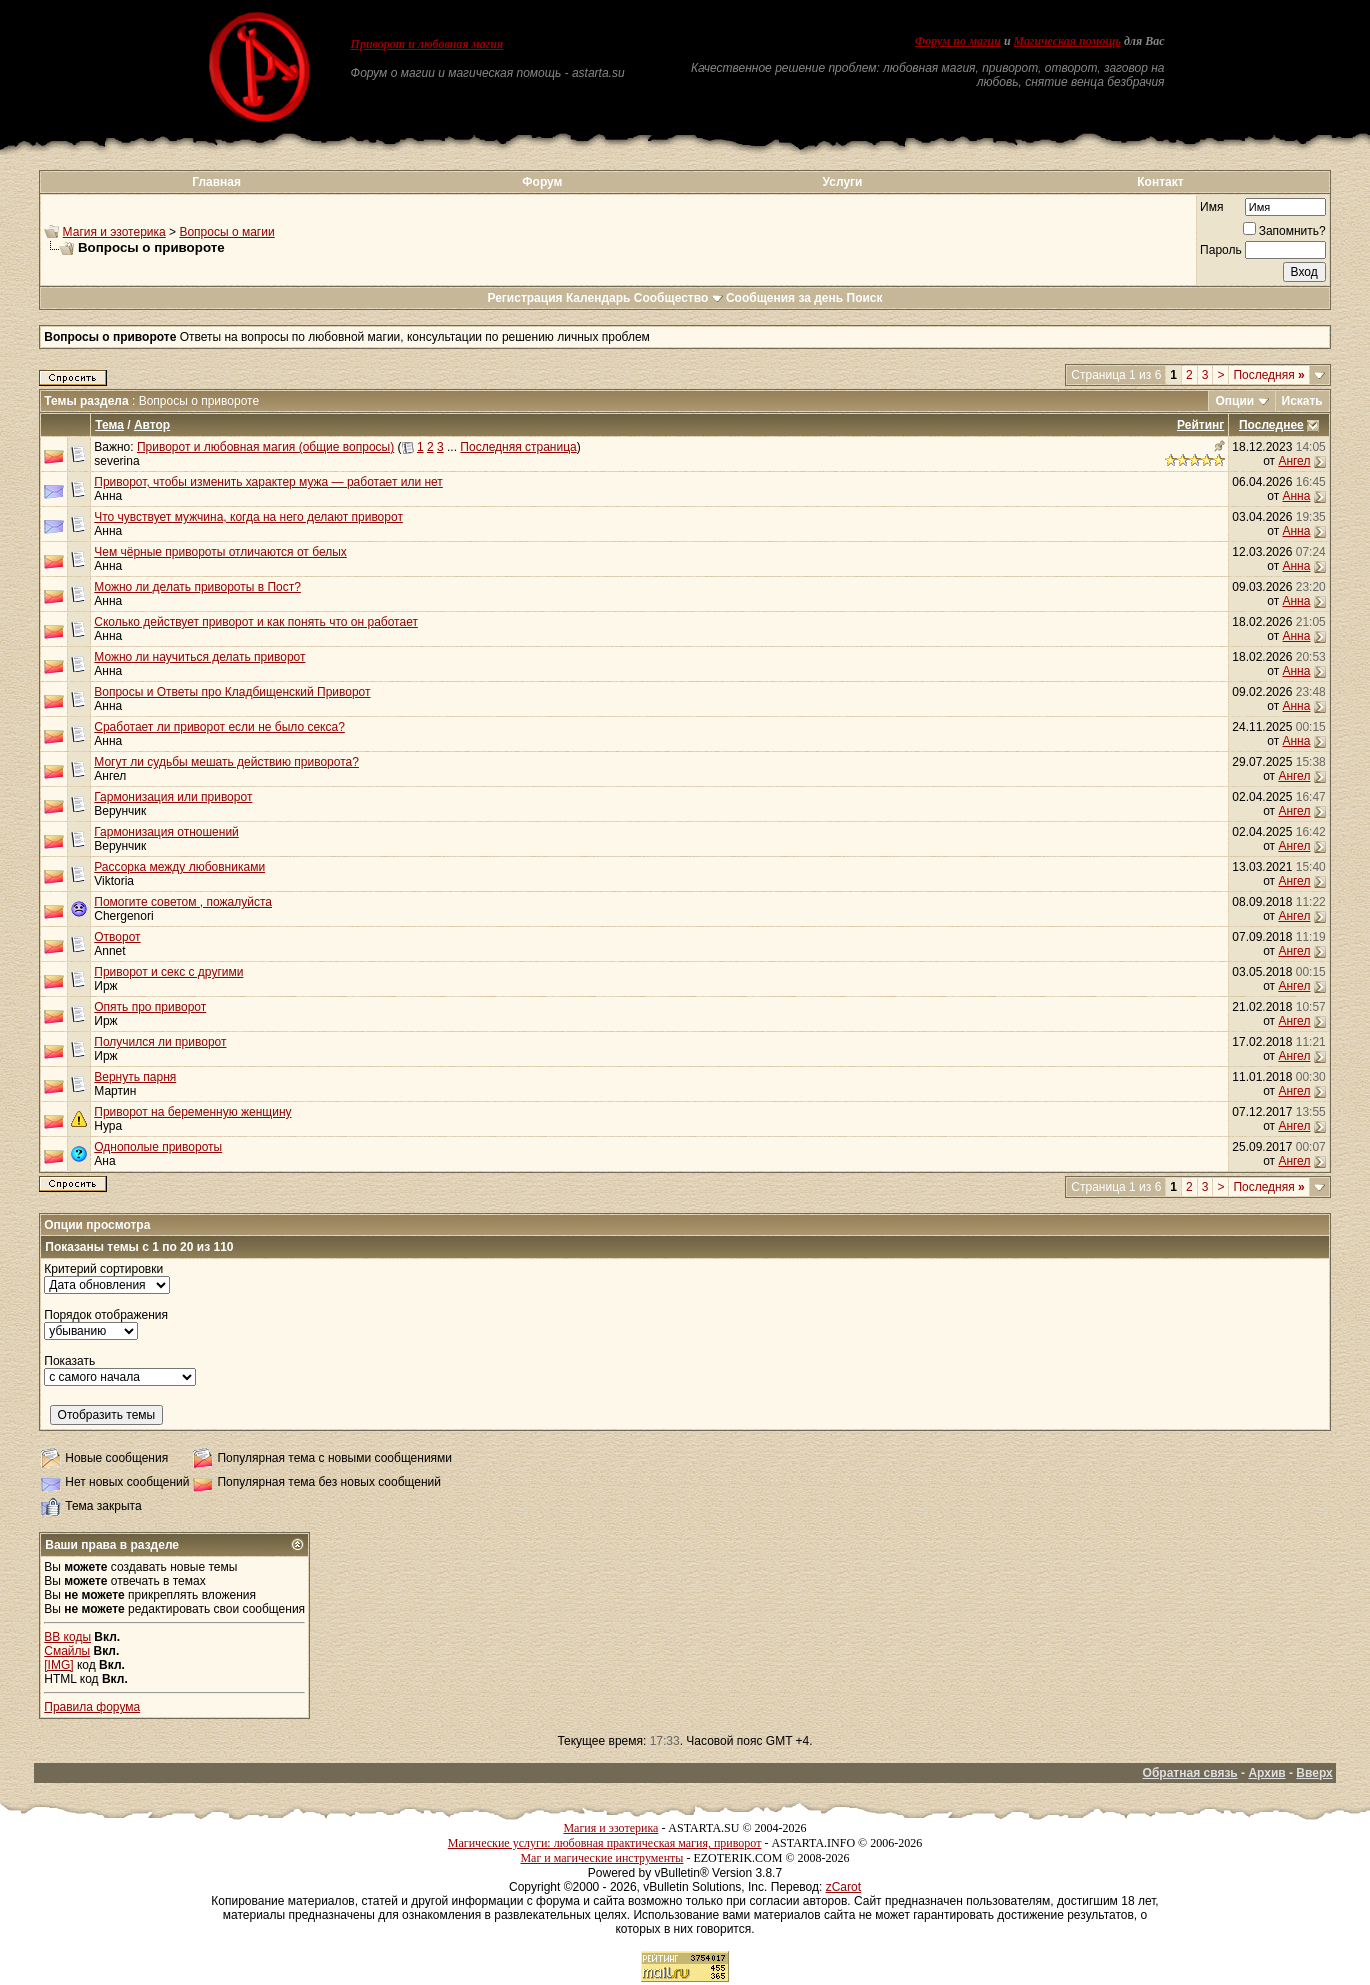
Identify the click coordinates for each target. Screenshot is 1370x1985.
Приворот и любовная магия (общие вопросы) (265, 447)
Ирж (105, 986)
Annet (109, 951)
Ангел (1294, 461)
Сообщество (678, 298)
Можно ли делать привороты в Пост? (197, 587)
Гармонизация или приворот (173, 797)
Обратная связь (1190, 1773)
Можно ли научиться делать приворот (199, 657)
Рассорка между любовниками (179, 867)
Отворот (117, 937)
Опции (1234, 401)
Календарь (598, 298)
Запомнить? (1284, 231)
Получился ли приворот (160, 1042)
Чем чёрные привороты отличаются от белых (220, 552)
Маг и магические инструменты (601, 1858)
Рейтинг (1200, 425)
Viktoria (114, 881)
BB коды (67, 1637)
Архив (1266, 1773)
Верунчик (120, 811)
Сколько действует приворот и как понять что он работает (256, 622)
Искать (1302, 401)
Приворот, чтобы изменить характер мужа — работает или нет (268, 482)
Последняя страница (518, 447)
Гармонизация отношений (166, 832)
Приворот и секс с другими (168, 972)
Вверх (1314, 1773)
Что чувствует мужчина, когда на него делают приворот (248, 517)
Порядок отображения (106, 1315)
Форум (542, 182)
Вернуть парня (135, 1077)
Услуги (843, 182)
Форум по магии (958, 41)
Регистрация (524, 298)
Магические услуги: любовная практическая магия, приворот (605, 1843)
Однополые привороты (158, 1147)
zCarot (843, 1887)
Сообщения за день (784, 298)
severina (116, 461)
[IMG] (58, 1665)
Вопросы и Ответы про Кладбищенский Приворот (232, 692)
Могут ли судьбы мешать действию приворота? (226, 762)
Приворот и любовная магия (427, 44)
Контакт (1160, 182)
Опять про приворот (150, 1007)
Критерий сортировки (103, 1269)
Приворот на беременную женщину (192, 1112)
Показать (69, 1361)
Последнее (1271, 425)
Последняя (1268, 375)
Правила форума (92, 1707)
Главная (216, 182)
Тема (109, 425)
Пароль (1221, 250)
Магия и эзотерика (114, 232)
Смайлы (67, 1651)
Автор (152, 425)
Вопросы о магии (226, 232)
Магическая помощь (1067, 41)
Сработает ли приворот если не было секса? (219, 727)
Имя (1211, 207)
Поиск (865, 298)
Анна (108, 496)
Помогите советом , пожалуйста (183, 902)
